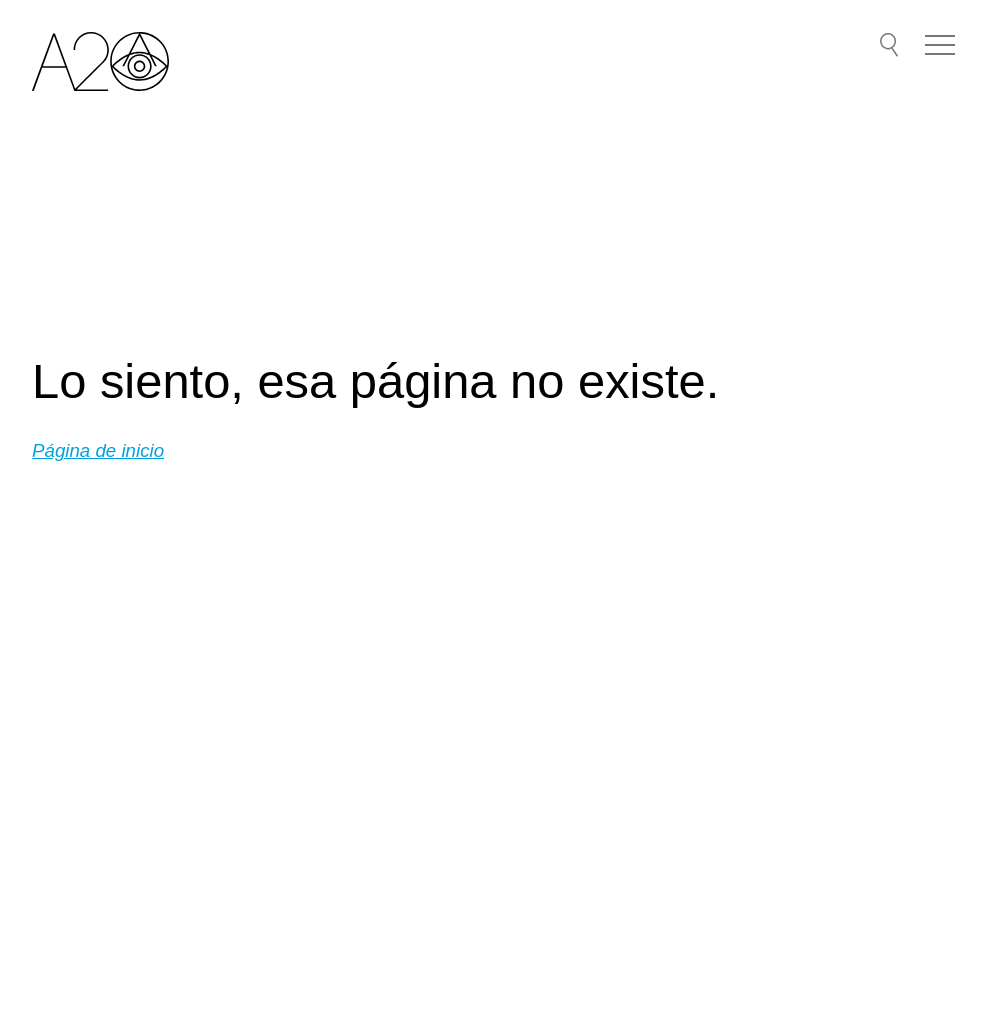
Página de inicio (98, 450)
